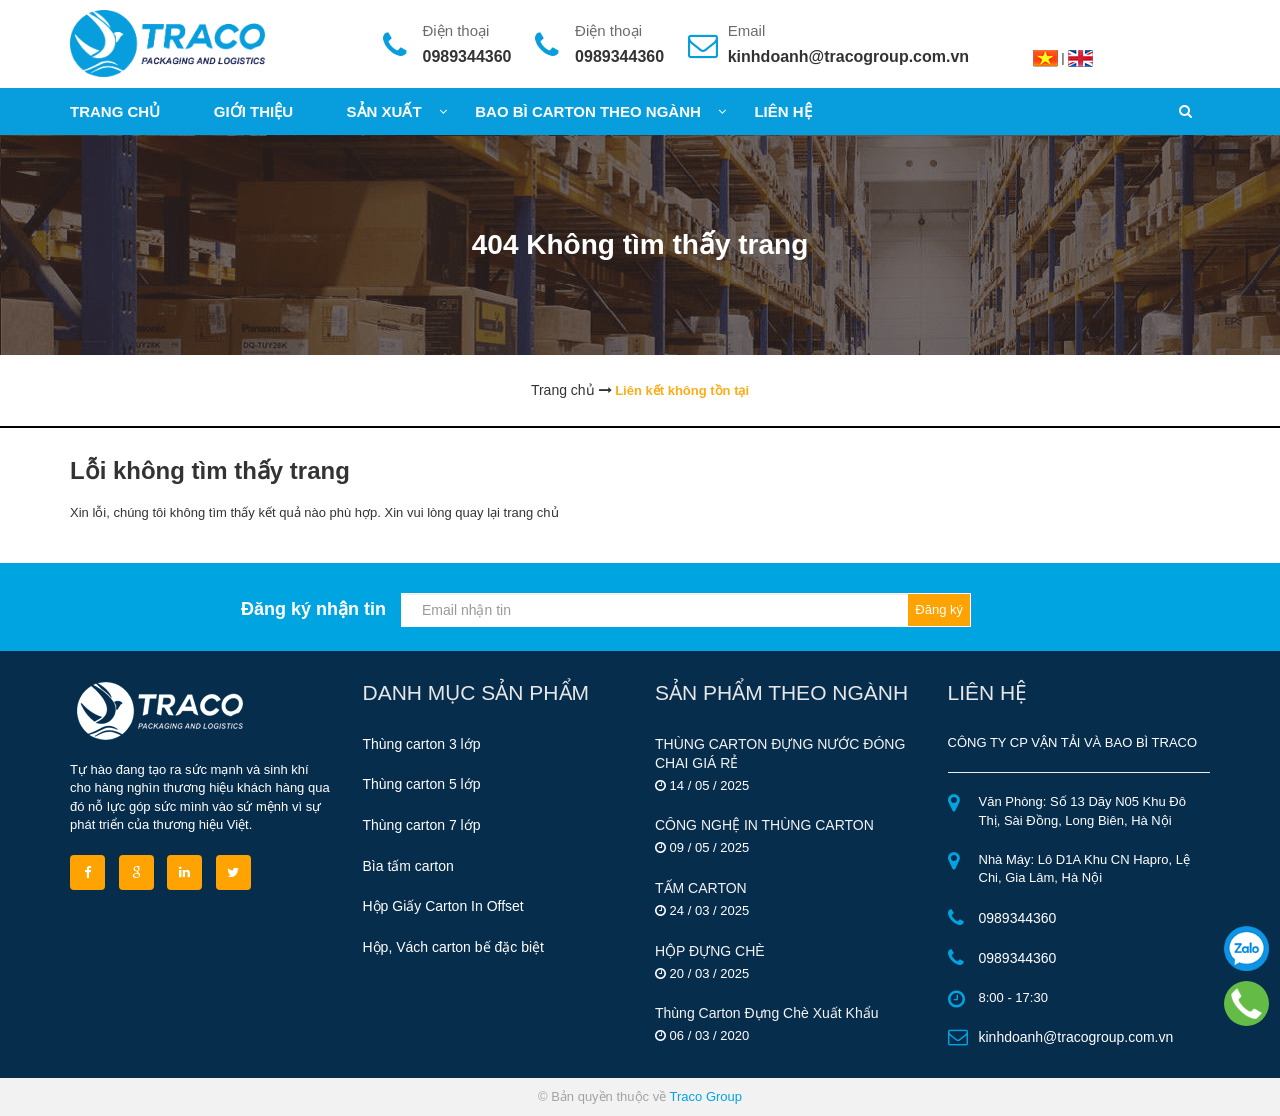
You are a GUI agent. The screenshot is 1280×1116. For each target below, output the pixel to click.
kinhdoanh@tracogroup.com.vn (848, 56)
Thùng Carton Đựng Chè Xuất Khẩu (766, 1013)
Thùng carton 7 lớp (422, 825)
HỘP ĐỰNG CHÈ (710, 951)
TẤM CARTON (701, 888)
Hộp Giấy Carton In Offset (443, 906)
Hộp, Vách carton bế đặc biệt (453, 947)
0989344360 (467, 56)
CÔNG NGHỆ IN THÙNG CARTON (764, 825)
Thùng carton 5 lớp (422, 784)
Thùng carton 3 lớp (422, 744)
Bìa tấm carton (408, 866)
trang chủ (531, 512)
